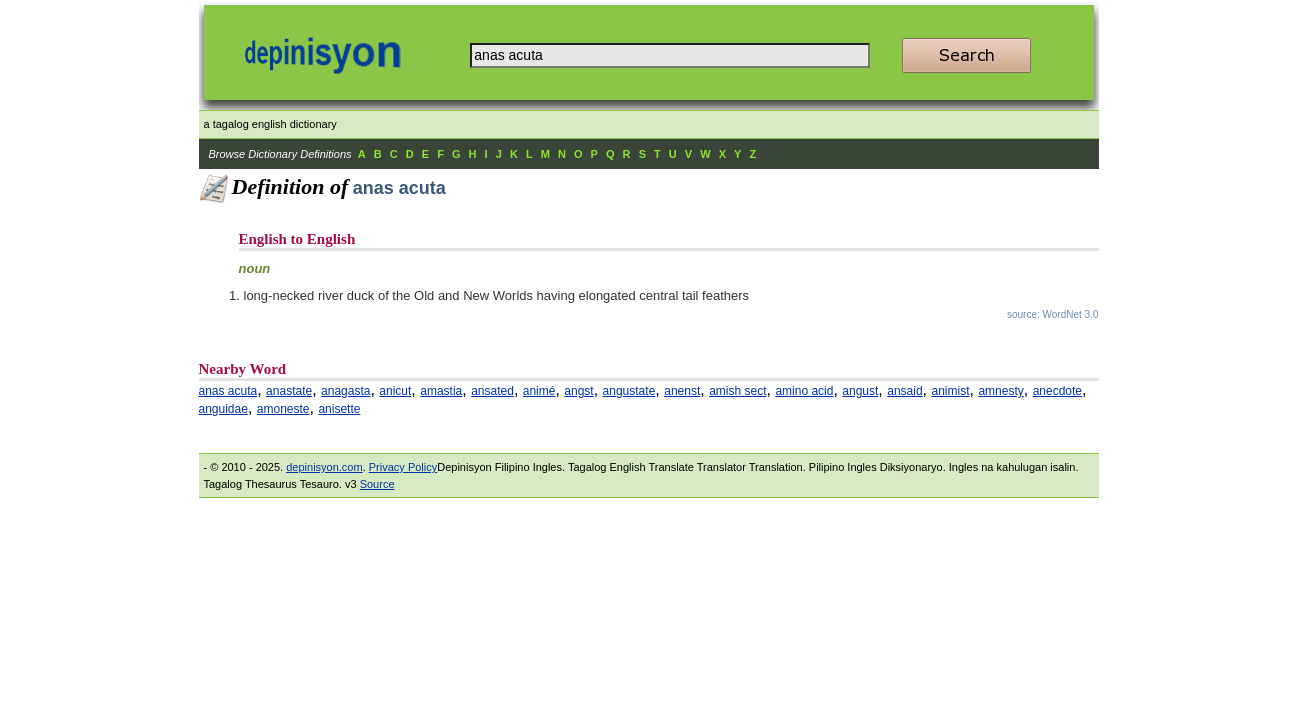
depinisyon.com (324, 467)
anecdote (1057, 391)
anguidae (223, 409)
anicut (395, 391)
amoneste (283, 409)
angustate (629, 391)
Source (377, 484)
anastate (289, 391)
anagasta (345, 391)
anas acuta (228, 391)
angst (578, 391)
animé (539, 391)
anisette (339, 409)
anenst (682, 391)
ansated (492, 391)
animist (950, 391)
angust (860, 391)
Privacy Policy (403, 467)
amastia (441, 391)
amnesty (1000, 391)
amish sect (737, 391)
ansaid (904, 391)
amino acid (804, 391)
